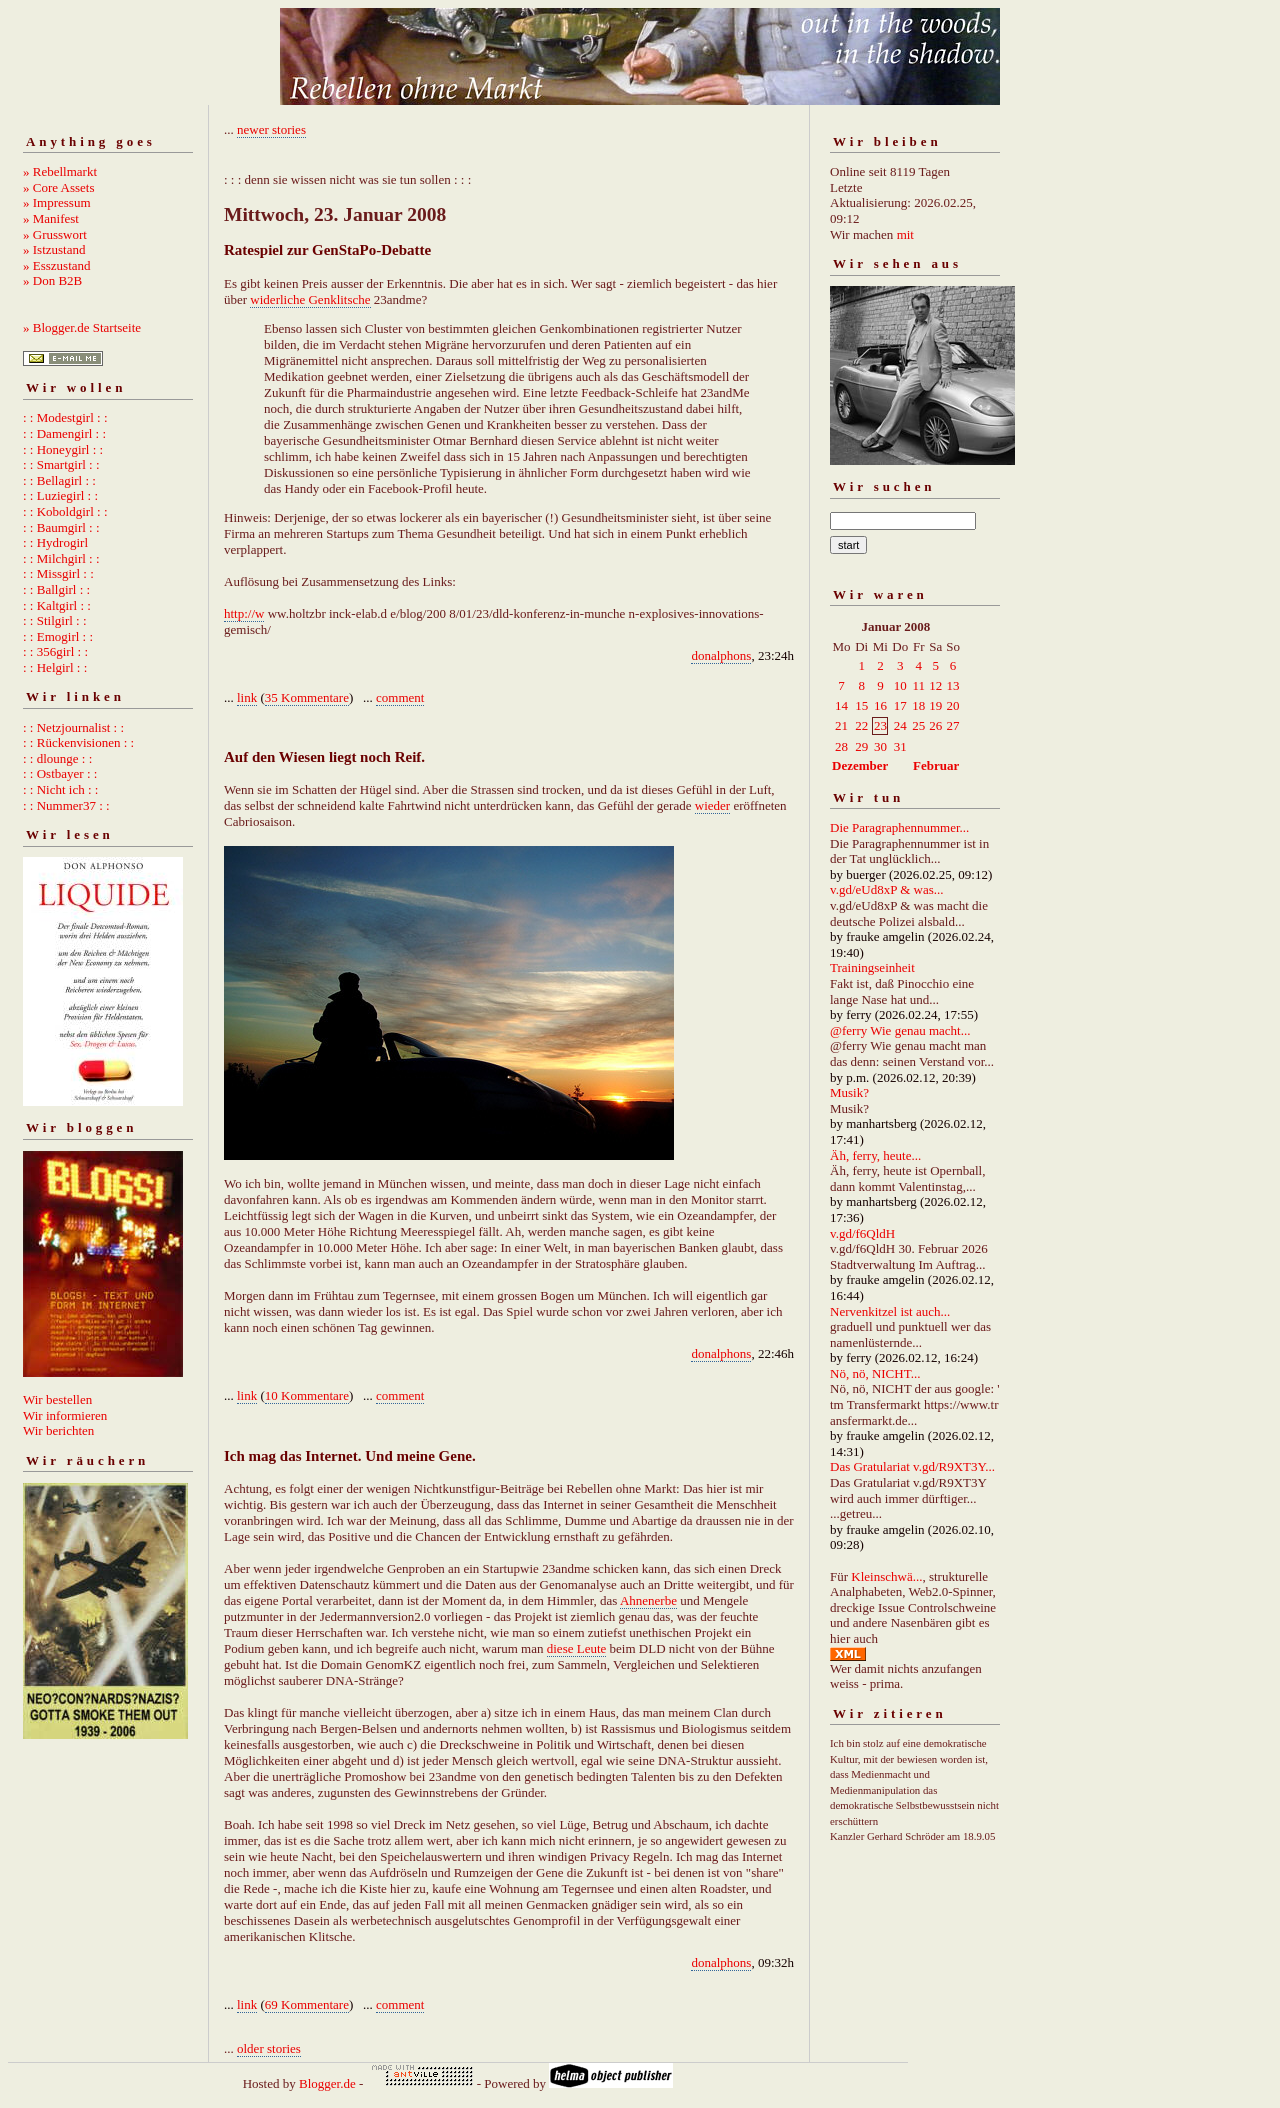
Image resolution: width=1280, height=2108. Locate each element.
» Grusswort (55, 234)
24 (900, 725)
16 (880, 705)
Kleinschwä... (886, 1576)
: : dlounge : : (57, 758)
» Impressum (57, 202)
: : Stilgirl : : (55, 620)
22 (861, 725)
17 (900, 705)
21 (841, 725)
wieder (712, 805)
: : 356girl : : (55, 651)
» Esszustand (57, 265)
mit (905, 234)
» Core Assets (59, 187)
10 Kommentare (307, 1395)
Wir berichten (58, 1430)
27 (953, 725)
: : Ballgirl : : (56, 589)
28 (841, 746)
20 (953, 705)
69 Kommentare (307, 2004)
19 (935, 705)
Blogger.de (327, 2083)
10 (900, 685)
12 (935, 685)
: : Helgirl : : (55, 667)
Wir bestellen (57, 1399)
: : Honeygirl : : (63, 449)
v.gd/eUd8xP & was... (887, 889)
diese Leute (577, 1648)
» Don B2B (52, 280)
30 (880, 746)
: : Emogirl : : (58, 636)
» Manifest (51, 218)
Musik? (849, 1092)
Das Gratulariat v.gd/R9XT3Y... (912, 1466)
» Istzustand (54, 249)
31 (900, 746)
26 (935, 725)
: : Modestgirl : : (65, 417)
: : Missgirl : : (58, 573)
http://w (244, 613)
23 (880, 725)
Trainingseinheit (872, 967)
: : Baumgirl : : (61, 527)
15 (861, 705)
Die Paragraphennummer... (899, 827)
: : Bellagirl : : (59, 480)
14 (841, 705)
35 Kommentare (307, 697)
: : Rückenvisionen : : (78, 742)
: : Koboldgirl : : (65, 511)
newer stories (271, 129)
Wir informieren (65, 1415)
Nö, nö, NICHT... (875, 1373)
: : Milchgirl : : (61, 558)
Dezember (860, 765)
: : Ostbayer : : (60, 773)
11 (918, 685)
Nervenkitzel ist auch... (890, 1311)
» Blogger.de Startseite (82, 327)
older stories (269, 2048)
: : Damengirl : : (64, 433)
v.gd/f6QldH (862, 1233)
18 (918, 705)
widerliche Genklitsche (310, 299)
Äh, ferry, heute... (875, 1155)
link (247, 697)
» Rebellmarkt (60, 171)
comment (400, 697)
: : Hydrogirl (55, 542)
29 (861, 746)
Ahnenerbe (648, 1600)
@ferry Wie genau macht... (900, 1030)
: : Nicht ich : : (60, 789)
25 (918, 725)
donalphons (721, 655)
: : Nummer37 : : (66, 805)
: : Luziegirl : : (60, 495)
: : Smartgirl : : (61, 464)
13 (953, 685)
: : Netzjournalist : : (73, 727)
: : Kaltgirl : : (57, 605)
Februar (936, 765)
